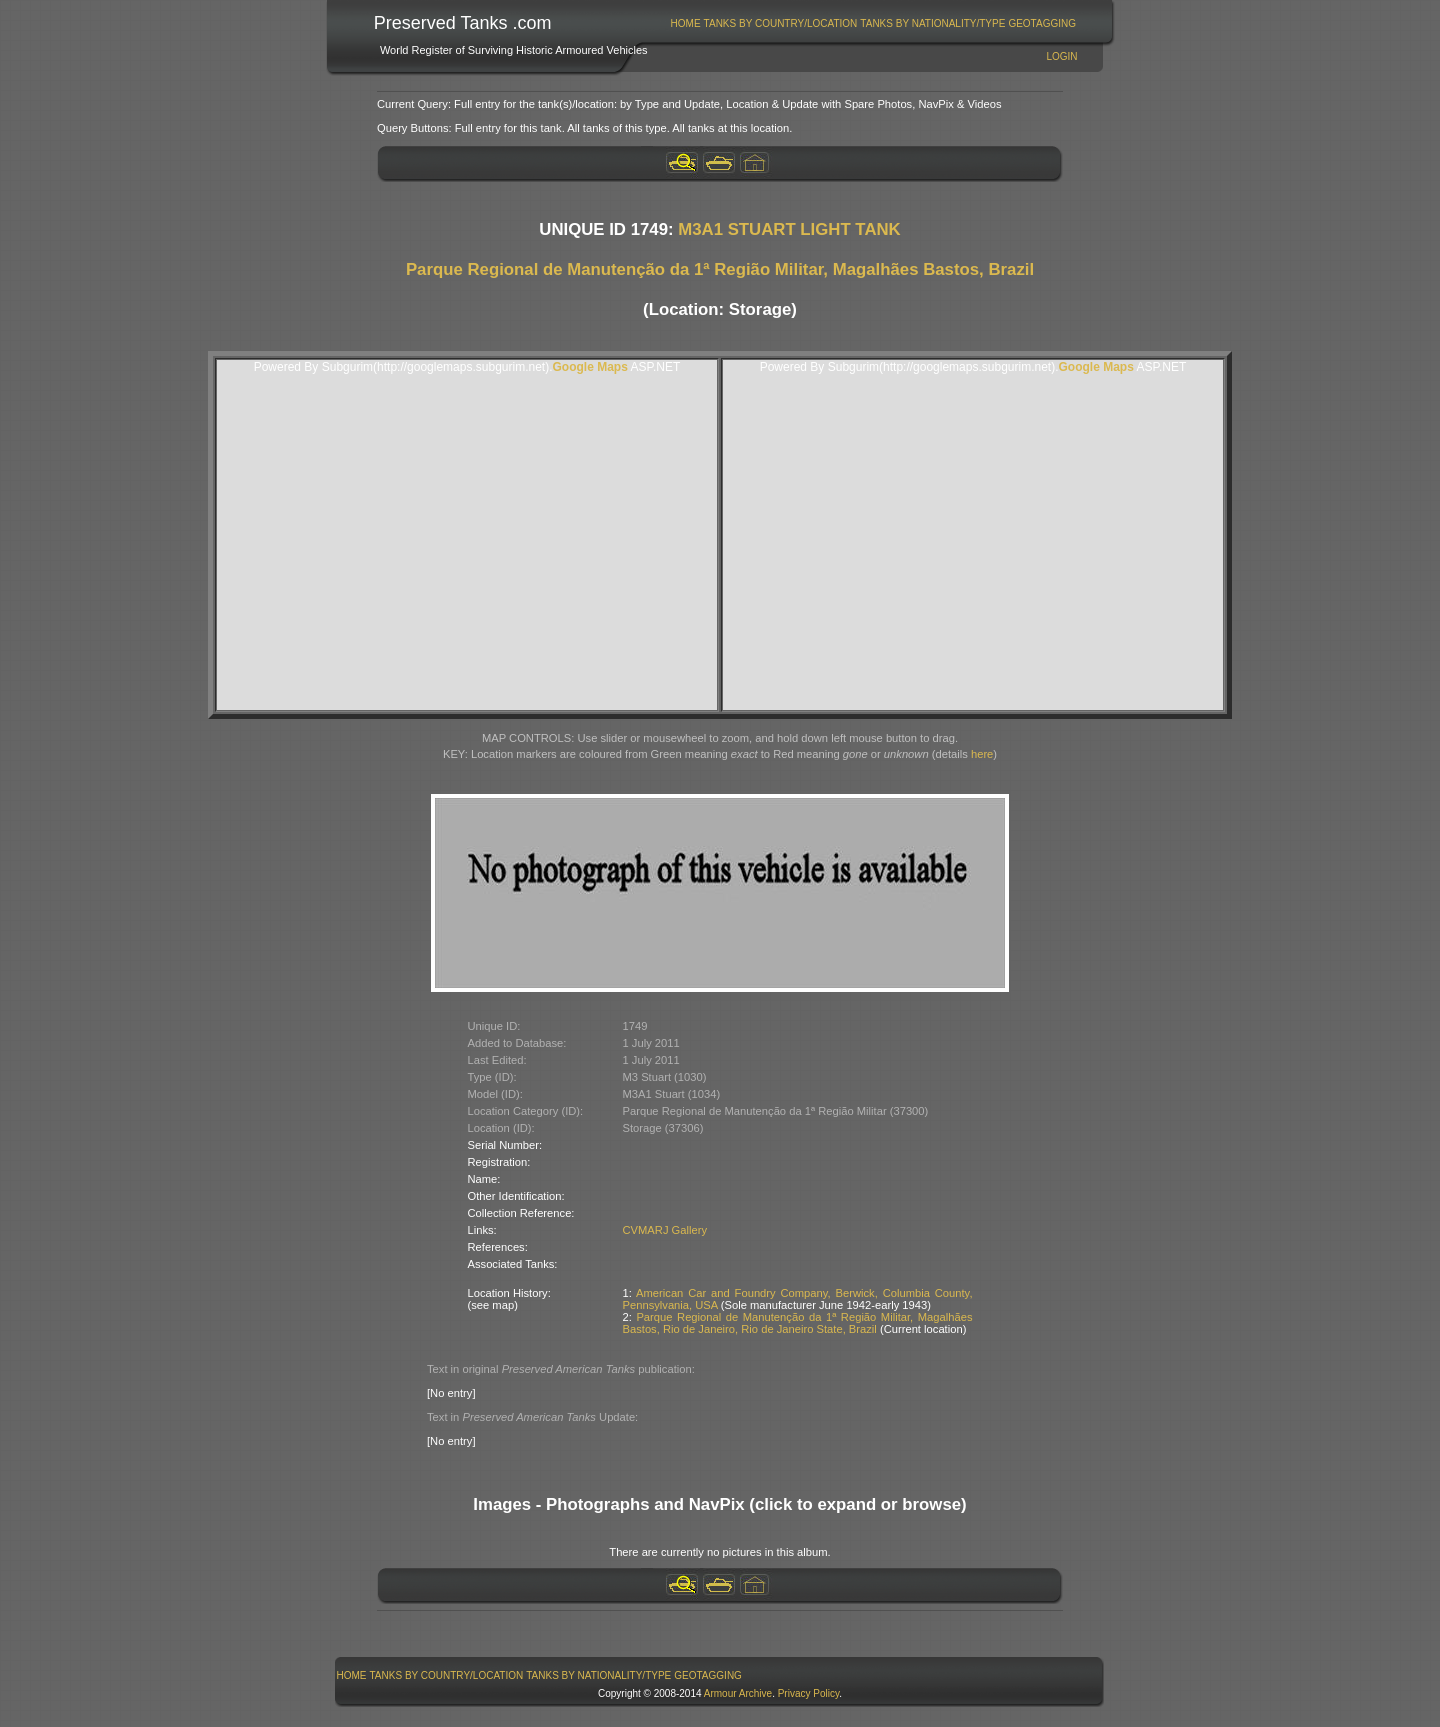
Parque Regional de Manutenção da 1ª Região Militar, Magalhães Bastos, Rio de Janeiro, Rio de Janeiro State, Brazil (798, 1323)
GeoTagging (1042, 23)
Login (1061, 56)
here (982, 754)
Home (686, 23)
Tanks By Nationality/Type (932, 23)
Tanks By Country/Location (781, 23)
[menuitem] (685, 23)
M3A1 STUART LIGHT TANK (789, 229)
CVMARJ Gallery (665, 1230)
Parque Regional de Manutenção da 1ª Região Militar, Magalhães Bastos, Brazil (720, 269)
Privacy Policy (809, 1693)
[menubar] (873, 23)
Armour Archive (738, 1693)
